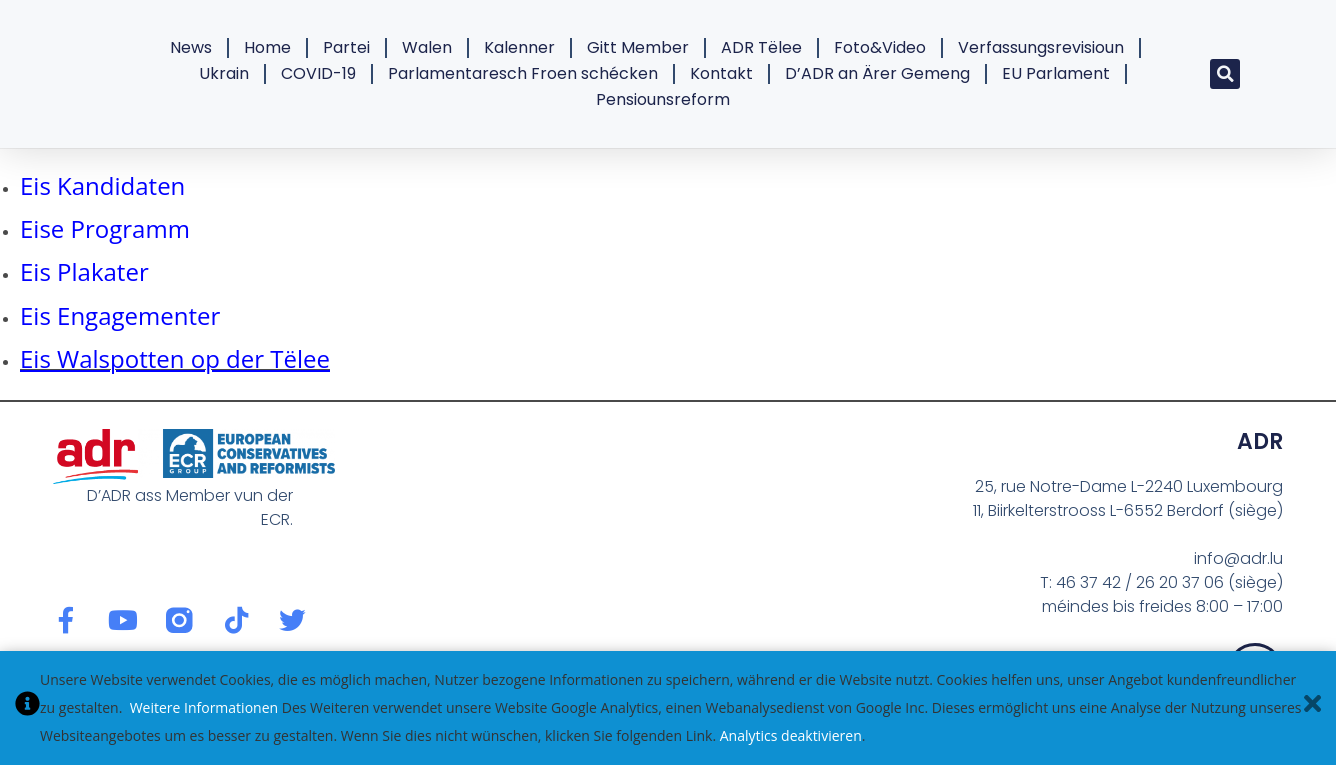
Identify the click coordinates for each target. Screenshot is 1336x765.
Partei (346, 47)
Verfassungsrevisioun (1041, 47)
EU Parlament (1056, 73)
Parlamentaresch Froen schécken (523, 73)
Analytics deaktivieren (791, 735)
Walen (427, 47)
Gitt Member (638, 47)
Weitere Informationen (204, 707)
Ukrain (224, 73)
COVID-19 (318, 73)
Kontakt (721, 73)
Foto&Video (880, 47)
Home (267, 47)
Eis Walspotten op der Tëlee (175, 358)
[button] (1225, 74)
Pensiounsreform (663, 99)
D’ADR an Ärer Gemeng (877, 73)
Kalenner (519, 47)
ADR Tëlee (761, 47)
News (191, 47)
